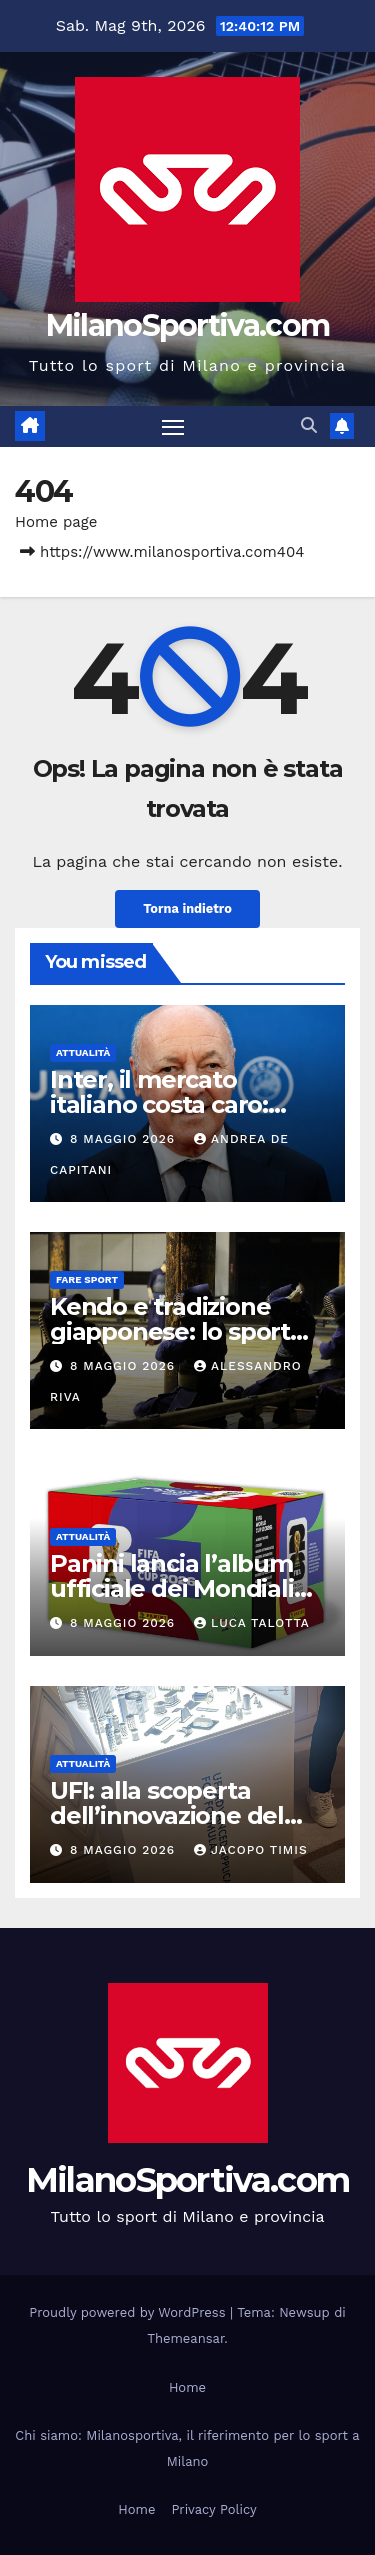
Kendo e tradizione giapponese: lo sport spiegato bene (170, 1331)
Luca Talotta (252, 1623)
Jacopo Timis (251, 1850)
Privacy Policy (213, 2509)
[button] (309, 425)
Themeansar (185, 2338)
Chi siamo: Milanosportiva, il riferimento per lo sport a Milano (187, 2448)
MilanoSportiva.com (187, 325)
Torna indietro (187, 908)
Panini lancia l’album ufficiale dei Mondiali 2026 (172, 1588)
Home (187, 2387)
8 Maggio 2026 (125, 1139)
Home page (56, 522)
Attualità (83, 1052)
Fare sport (87, 1279)
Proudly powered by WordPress (129, 2312)
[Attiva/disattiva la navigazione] (173, 427)
